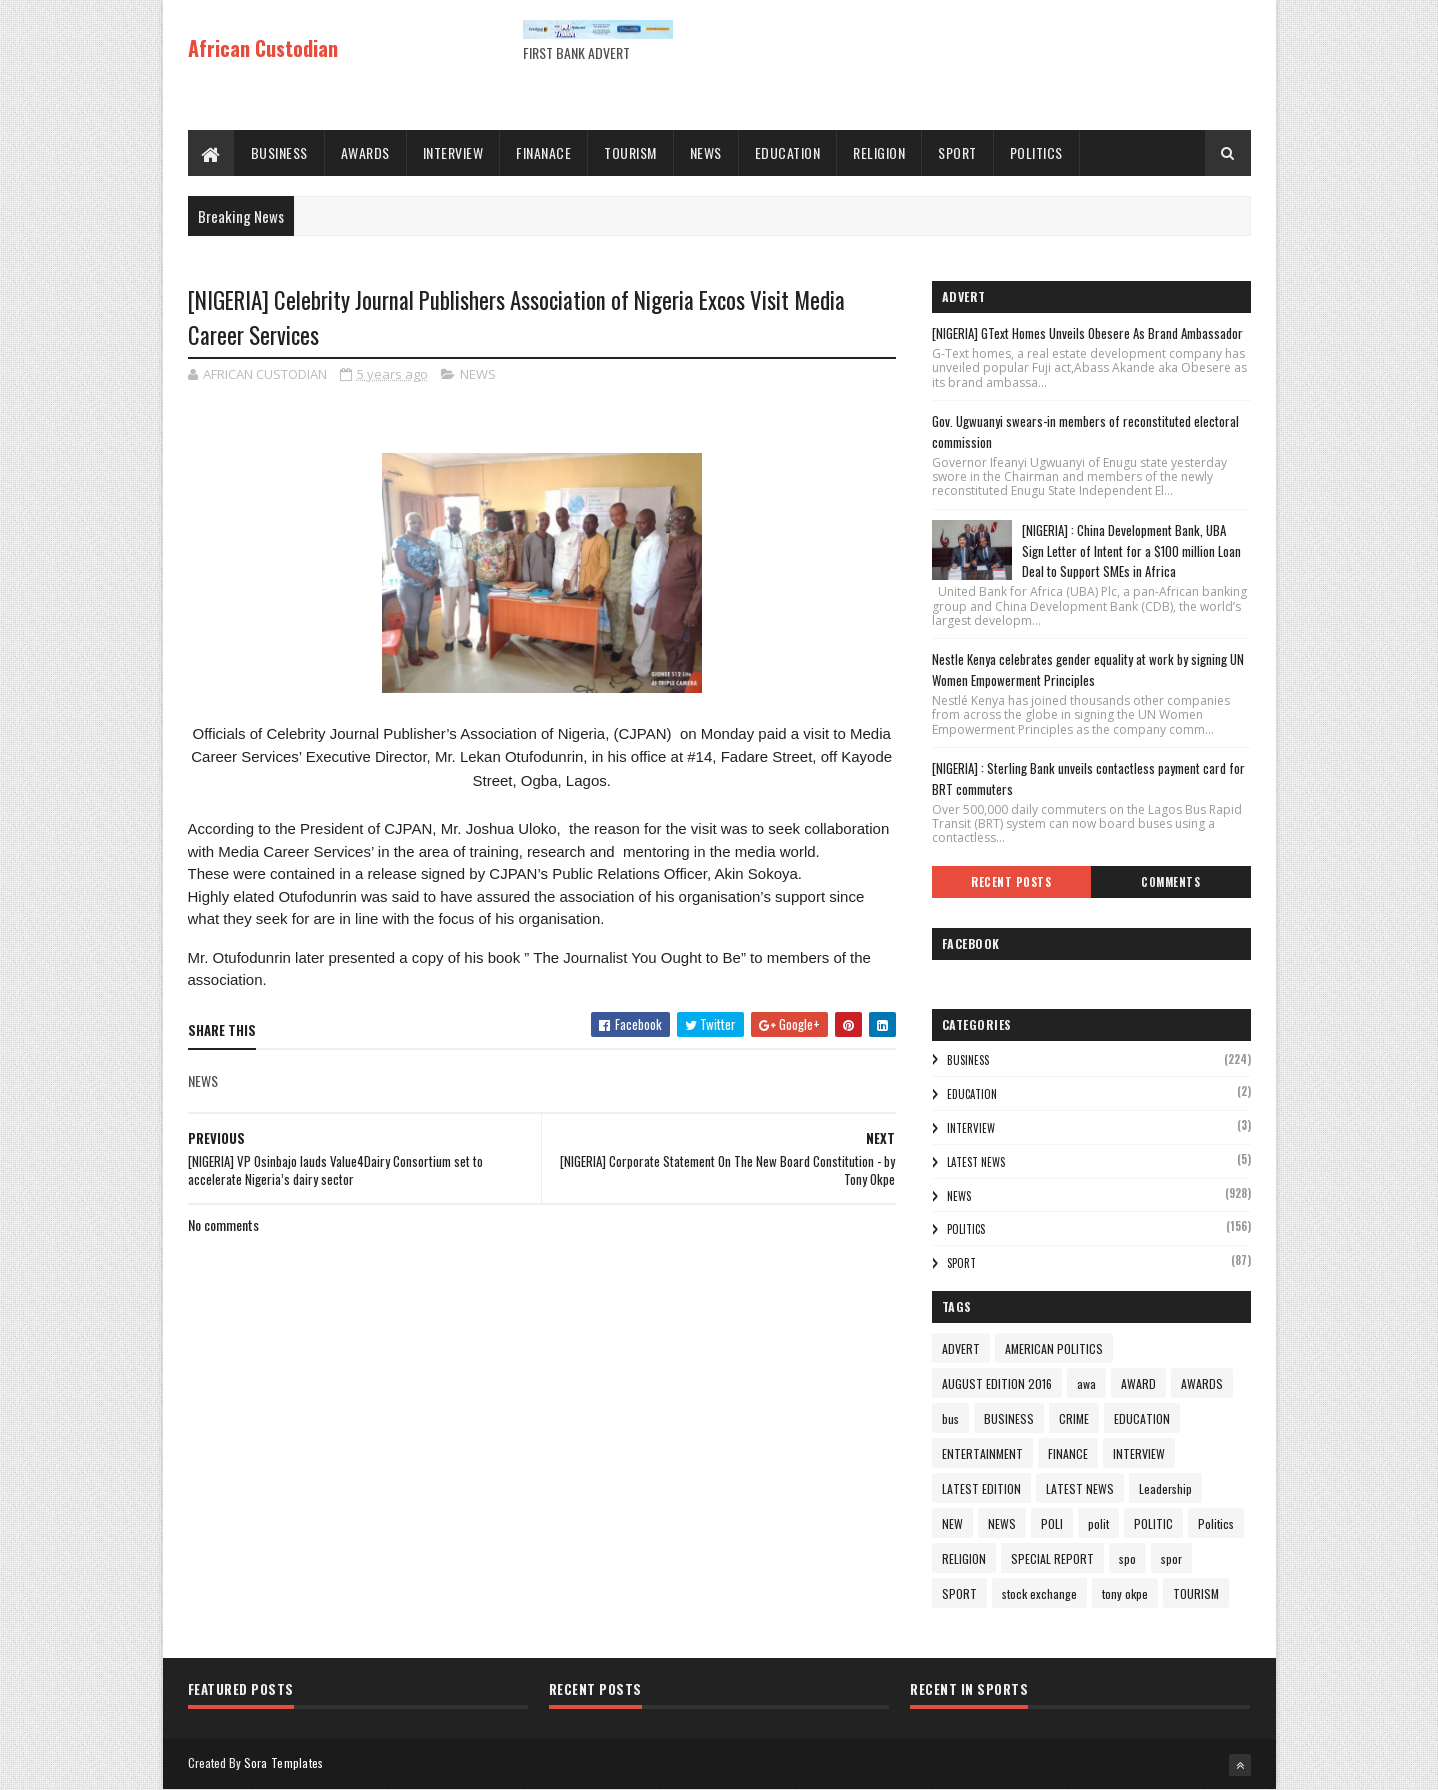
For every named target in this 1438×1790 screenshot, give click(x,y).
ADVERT (961, 1348)
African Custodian (263, 48)
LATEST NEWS (976, 1162)
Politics (966, 1229)
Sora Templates (284, 1762)
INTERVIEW (453, 152)
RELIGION (879, 152)
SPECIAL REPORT (1052, 1558)
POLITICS (1036, 152)
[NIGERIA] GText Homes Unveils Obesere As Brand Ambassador (1087, 333)
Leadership (1165, 1488)
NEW (952, 1523)
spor (1171, 1558)
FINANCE (1068, 1453)
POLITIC (1153, 1523)
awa (1086, 1383)
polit (1098, 1523)
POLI (1052, 1523)
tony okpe (1125, 1593)
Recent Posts (1011, 882)
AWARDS (365, 152)
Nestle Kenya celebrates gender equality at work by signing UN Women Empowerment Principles (1088, 669)
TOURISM (630, 152)
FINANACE (543, 152)
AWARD (1138, 1383)
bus (950, 1418)
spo (1127, 1558)
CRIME (1074, 1418)
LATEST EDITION (981, 1488)
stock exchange (1039, 1593)
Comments (1170, 882)
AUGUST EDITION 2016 (997, 1383)
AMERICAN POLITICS (1054, 1348)
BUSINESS (279, 152)
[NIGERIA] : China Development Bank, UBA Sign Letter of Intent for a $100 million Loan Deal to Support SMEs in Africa (1131, 551)
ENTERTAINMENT (982, 1453)
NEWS (706, 152)
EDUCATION (788, 152)
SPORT (957, 152)
